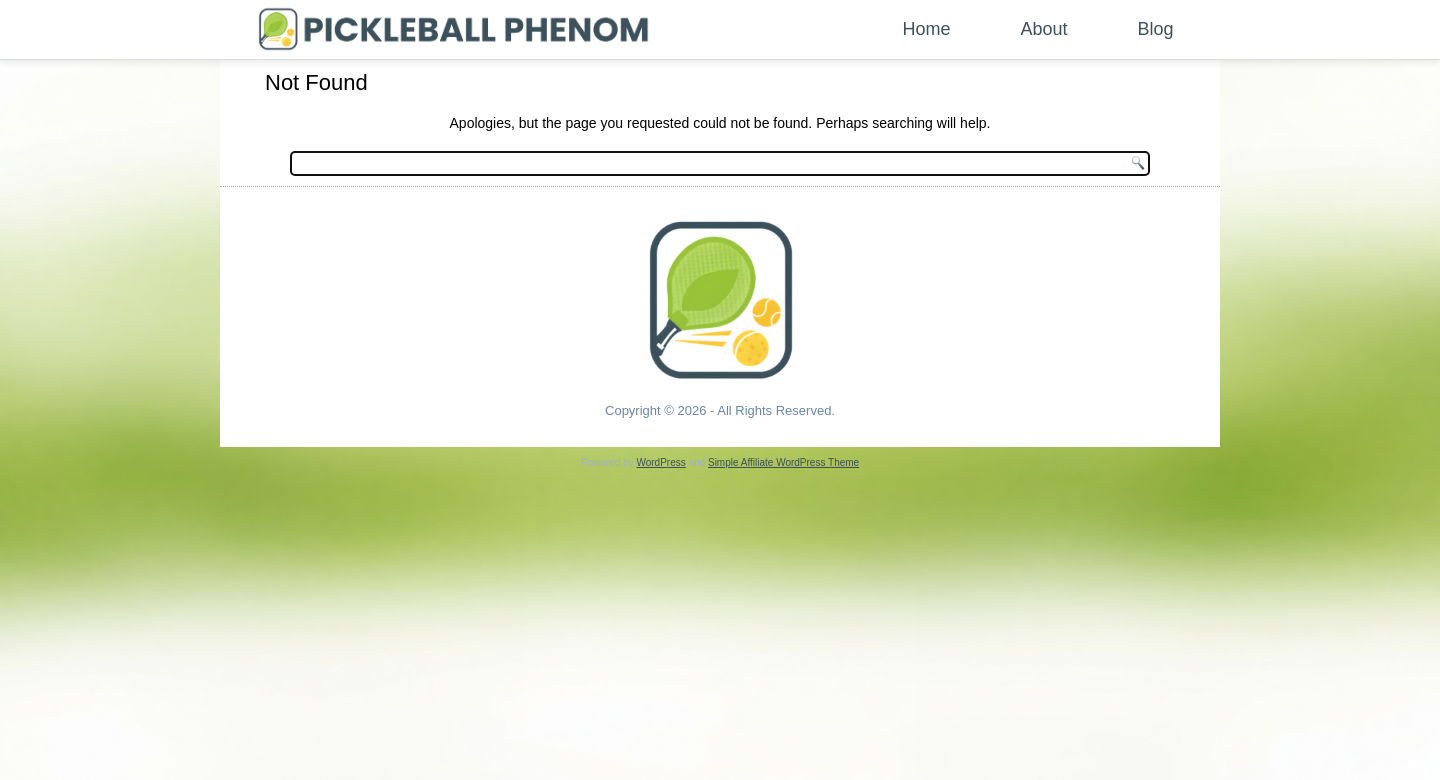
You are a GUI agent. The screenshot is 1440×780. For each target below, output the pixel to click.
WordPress (660, 462)
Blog (1156, 29)
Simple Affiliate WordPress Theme (783, 462)
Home (927, 29)
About (1044, 29)
